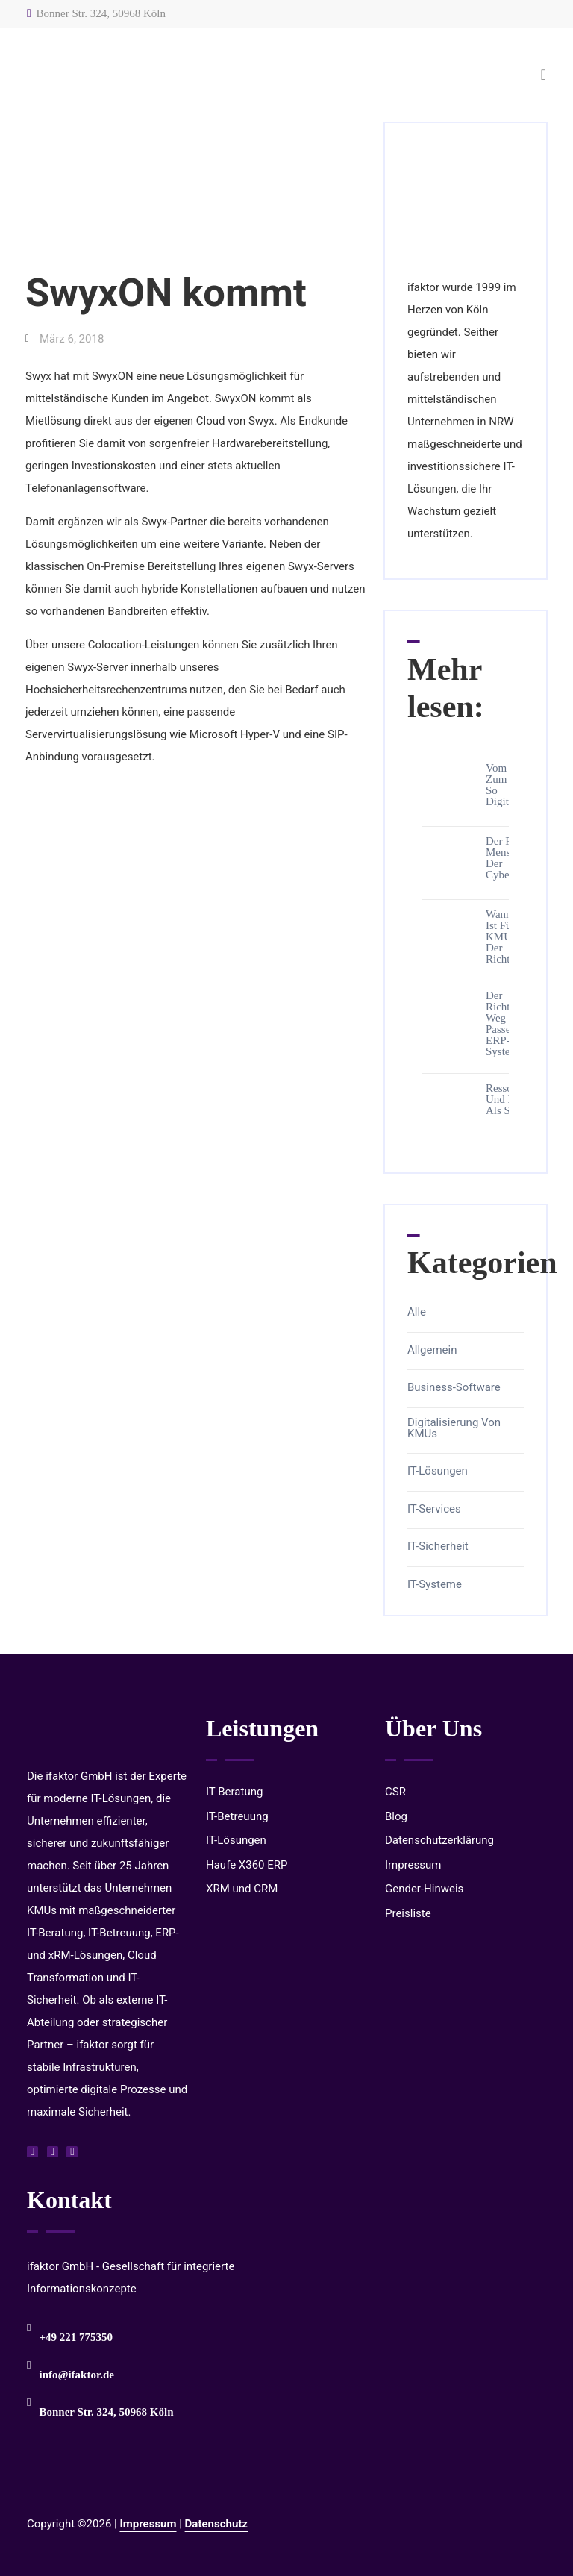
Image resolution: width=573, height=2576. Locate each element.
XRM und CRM (242, 1888)
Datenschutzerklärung (439, 1840)
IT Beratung (234, 1791)
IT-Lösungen (437, 1471)
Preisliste (408, 1913)
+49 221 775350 (76, 2337)
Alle (416, 1312)
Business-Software (454, 1387)
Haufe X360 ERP (247, 1865)
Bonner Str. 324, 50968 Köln (96, 13)
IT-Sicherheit (438, 1546)
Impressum (413, 1865)
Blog (396, 1816)
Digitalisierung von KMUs (454, 1428)
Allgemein (432, 1350)
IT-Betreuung (237, 1816)
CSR (395, 1791)
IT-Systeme (434, 1584)
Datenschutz (216, 2523)
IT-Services (434, 1509)
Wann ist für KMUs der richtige (505, 937)
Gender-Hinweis (424, 1888)
